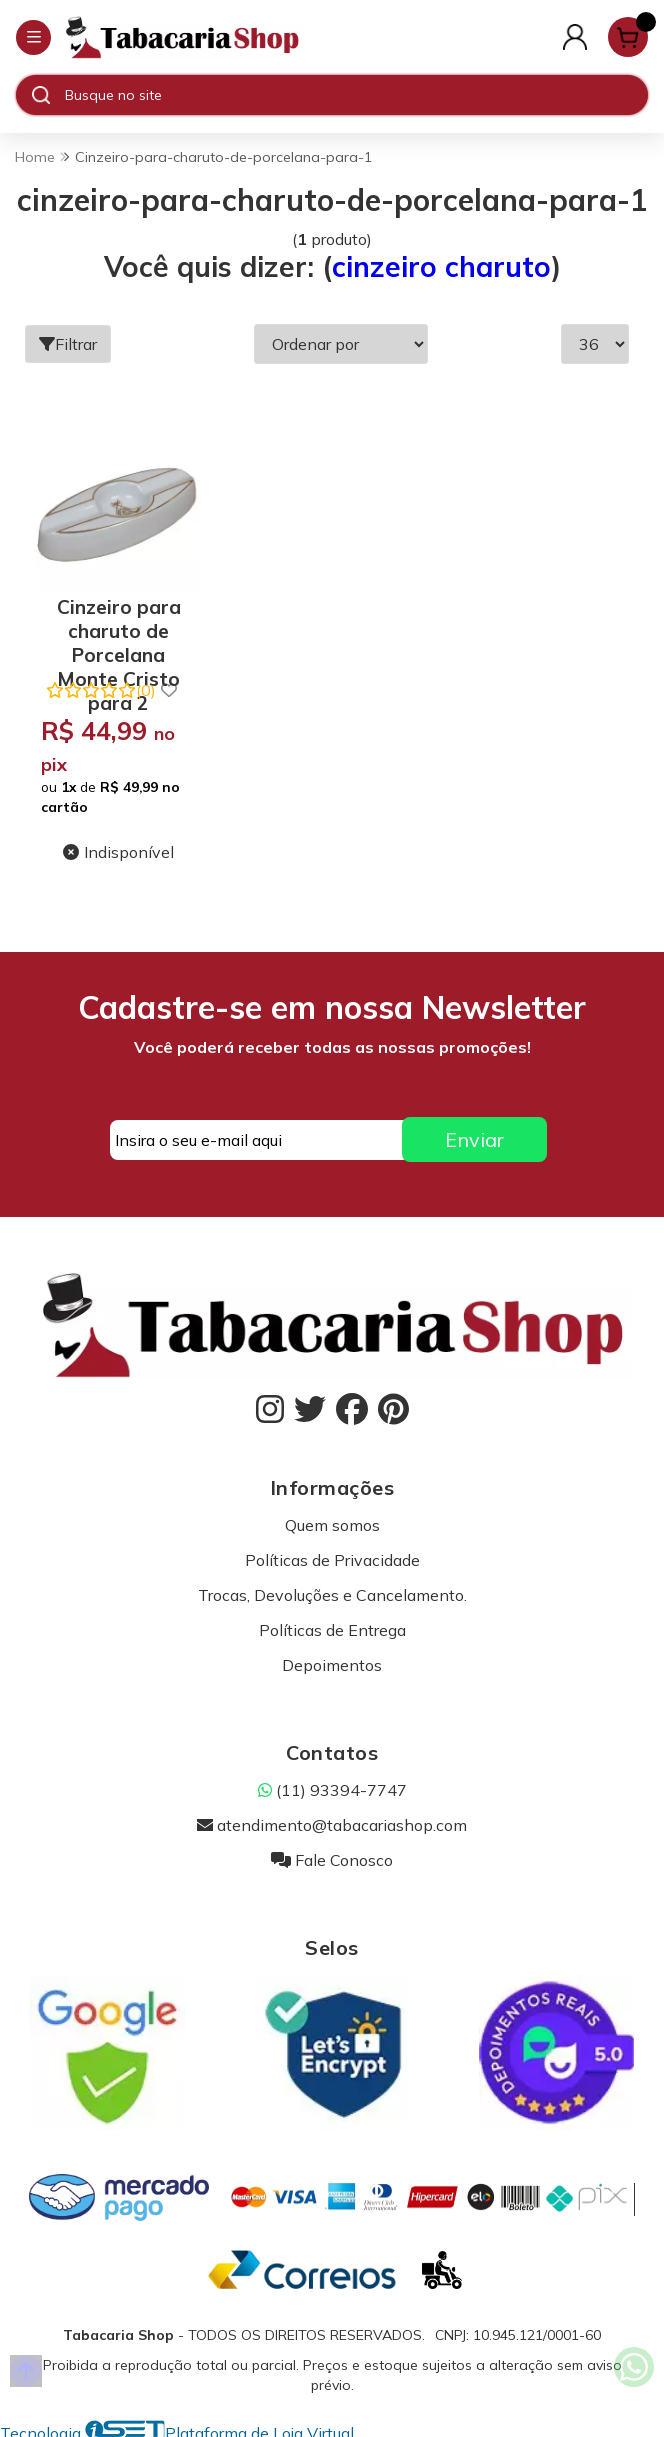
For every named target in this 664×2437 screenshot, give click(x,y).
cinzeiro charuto (441, 266)
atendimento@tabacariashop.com (332, 1819)
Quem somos (332, 1519)
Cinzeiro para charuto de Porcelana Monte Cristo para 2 (116, 621)
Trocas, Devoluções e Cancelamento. (332, 1589)
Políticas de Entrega (332, 1624)
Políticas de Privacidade (332, 1554)
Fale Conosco (332, 1854)
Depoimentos (332, 1659)
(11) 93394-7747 (332, 1784)
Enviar (474, 1134)
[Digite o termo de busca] (356, 95)
